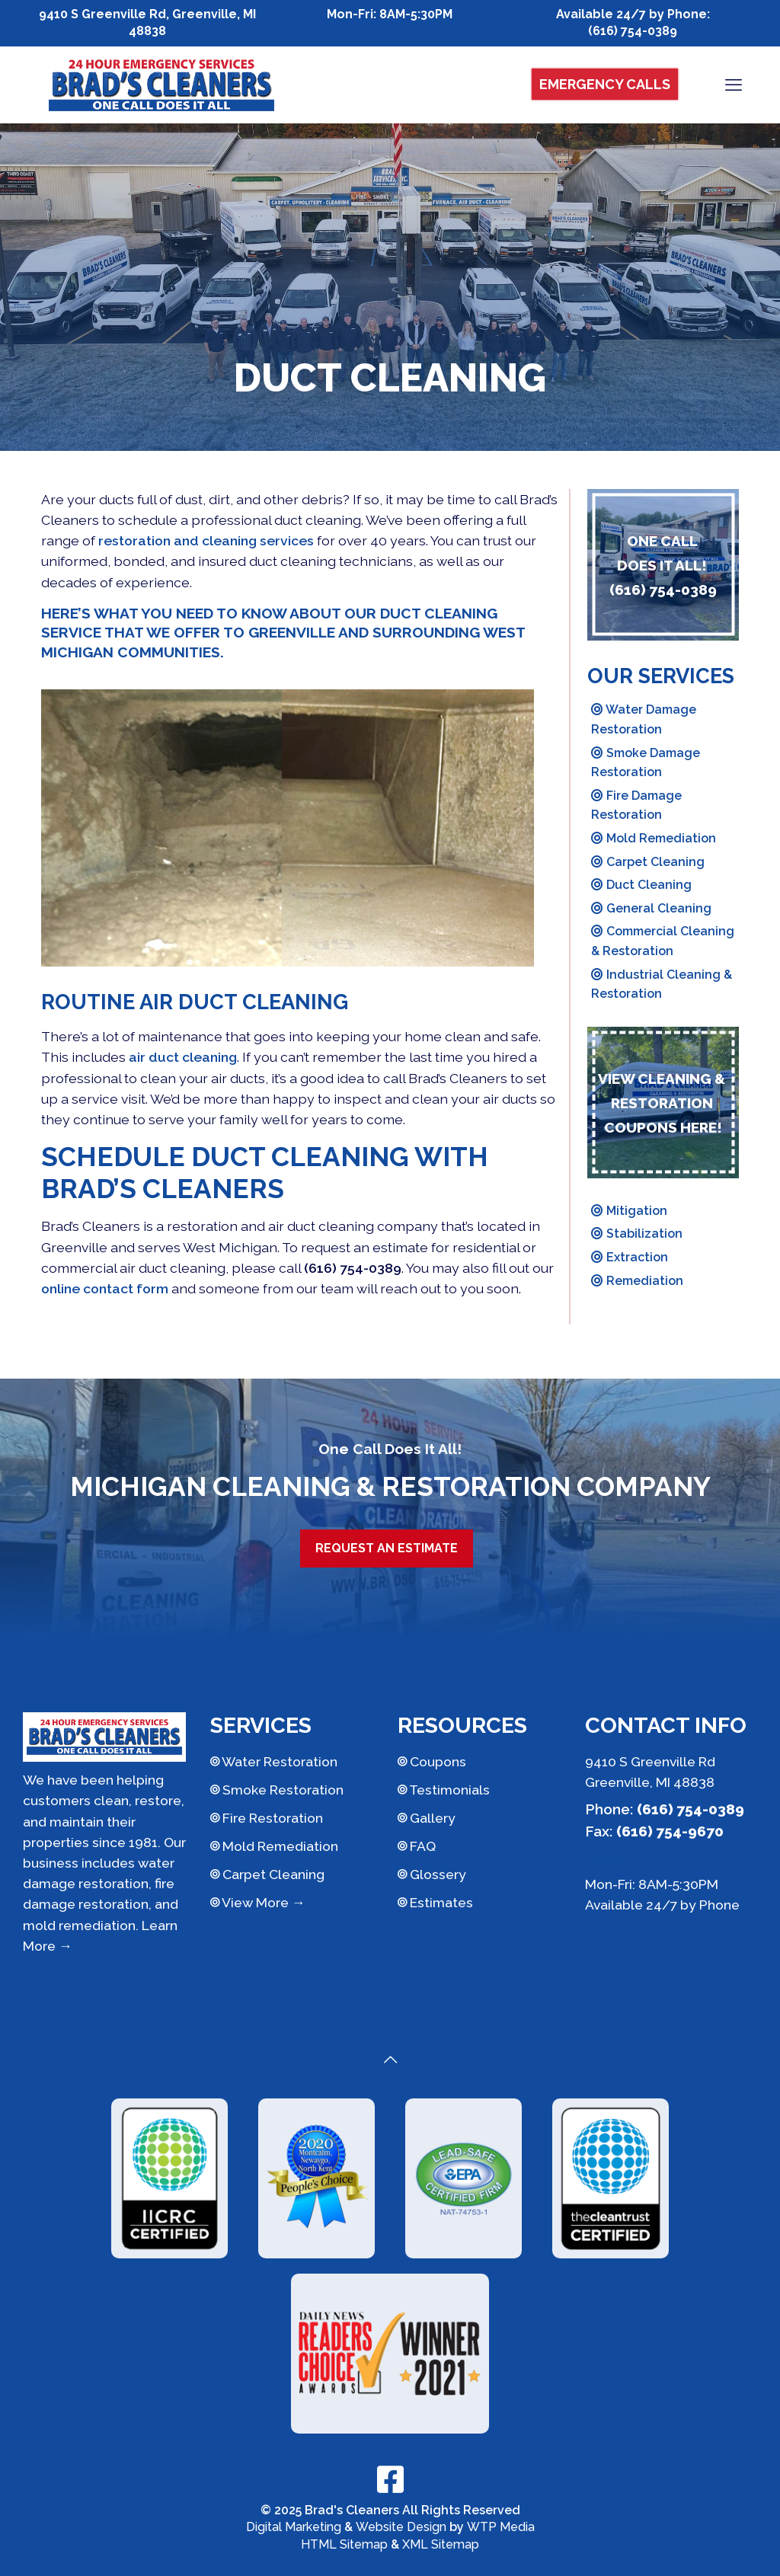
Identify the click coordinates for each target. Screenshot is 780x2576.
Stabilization (636, 1233)
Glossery (432, 1874)
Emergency (604, 84)
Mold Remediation (653, 838)
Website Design (401, 2527)
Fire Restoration (266, 1818)
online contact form (104, 1288)
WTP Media (501, 2527)
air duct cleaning (183, 1057)
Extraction (629, 1257)
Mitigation (629, 1210)
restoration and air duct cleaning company (302, 1226)
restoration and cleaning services (206, 540)
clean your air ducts (202, 1078)
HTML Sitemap (344, 2544)
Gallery (427, 1818)
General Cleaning (651, 908)
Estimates (435, 1902)
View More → (257, 1902)
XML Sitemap (440, 2544)
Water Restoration (273, 1761)
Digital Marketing (293, 2527)
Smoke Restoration (277, 1790)
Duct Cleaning (641, 884)
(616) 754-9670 (670, 1831)
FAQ (417, 1846)
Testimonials (444, 1790)
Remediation (637, 1281)
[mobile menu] (733, 84)
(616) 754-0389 (632, 31)
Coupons (432, 1761)
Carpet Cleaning (648, 862)
